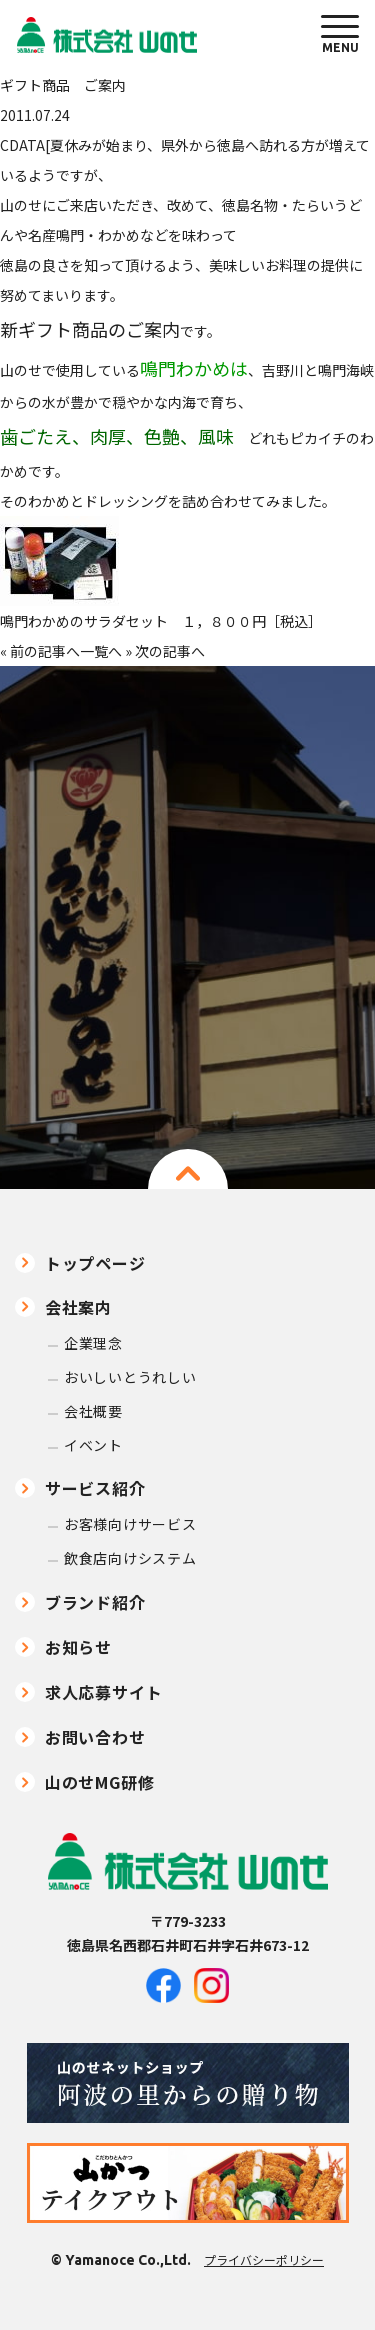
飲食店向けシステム (130, 1558)
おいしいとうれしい (130, 1377)
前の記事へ (45, 651)
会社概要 (93, 1411)
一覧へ (101, 651)
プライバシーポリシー (264, 2259)
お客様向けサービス (130, 1524)
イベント (93, 1445)
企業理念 (93, 1343)
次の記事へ (170, 651)
